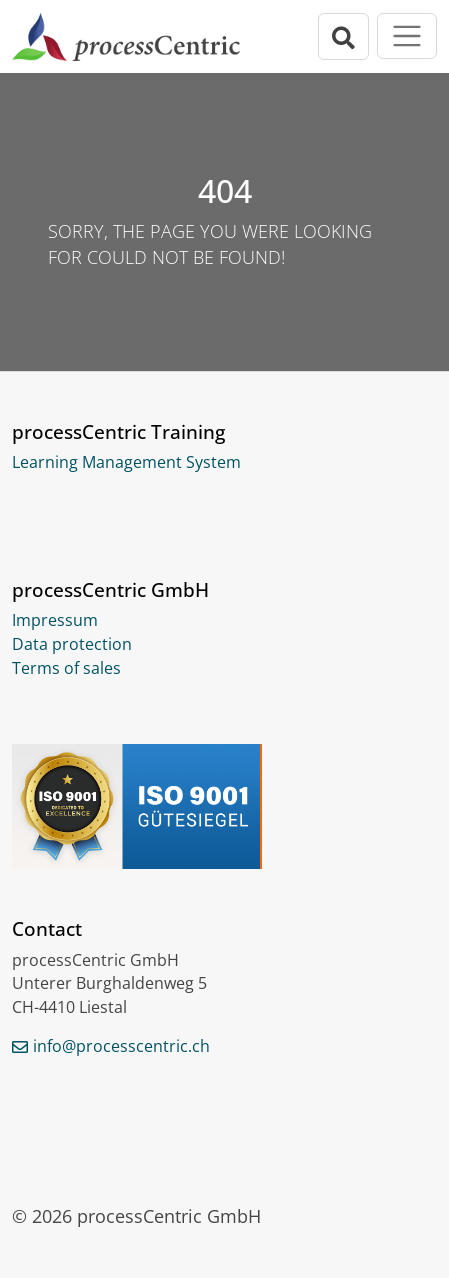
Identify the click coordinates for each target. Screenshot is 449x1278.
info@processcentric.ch (121, 1046)
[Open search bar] (344, 36)
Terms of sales (66, 668)
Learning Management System (126, 462)
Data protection (72, 644)
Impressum (55, 620)
